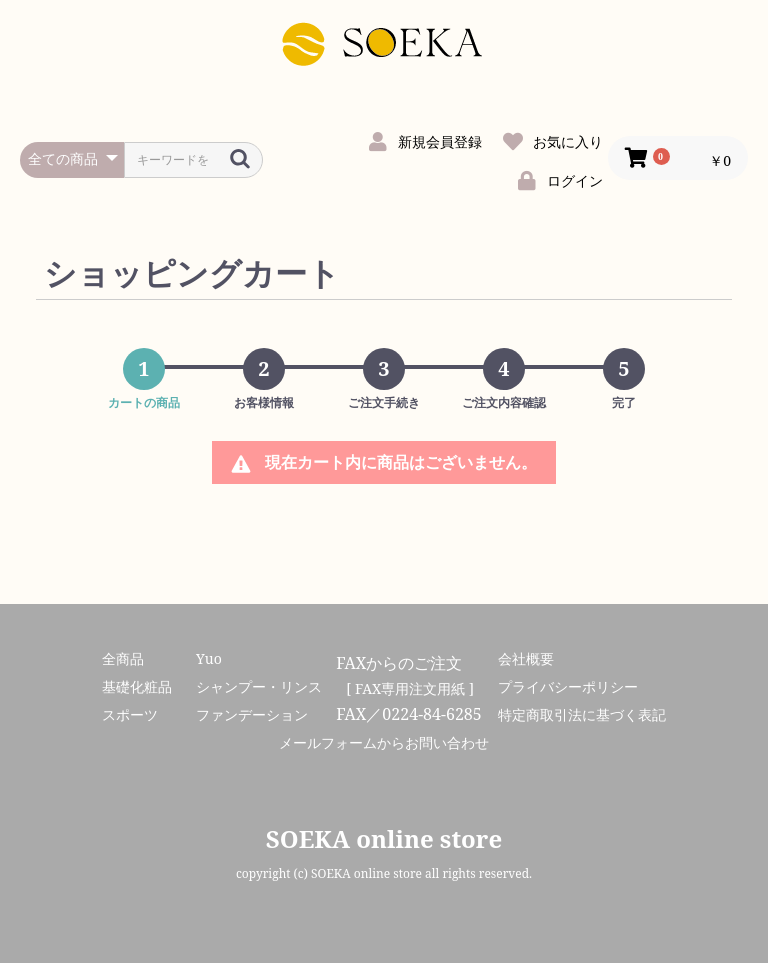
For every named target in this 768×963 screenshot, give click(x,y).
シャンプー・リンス (259, 686)
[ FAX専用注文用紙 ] (410, 688)
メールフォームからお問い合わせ (384, 742)
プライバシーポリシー (568, 686)
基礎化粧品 (137, 686)
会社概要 (526, 658)
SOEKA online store (384, 838)
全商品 (123, 658)
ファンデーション (252, 714)
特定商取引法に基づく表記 (582, 714)
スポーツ (130, 714)
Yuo (209, 658)
